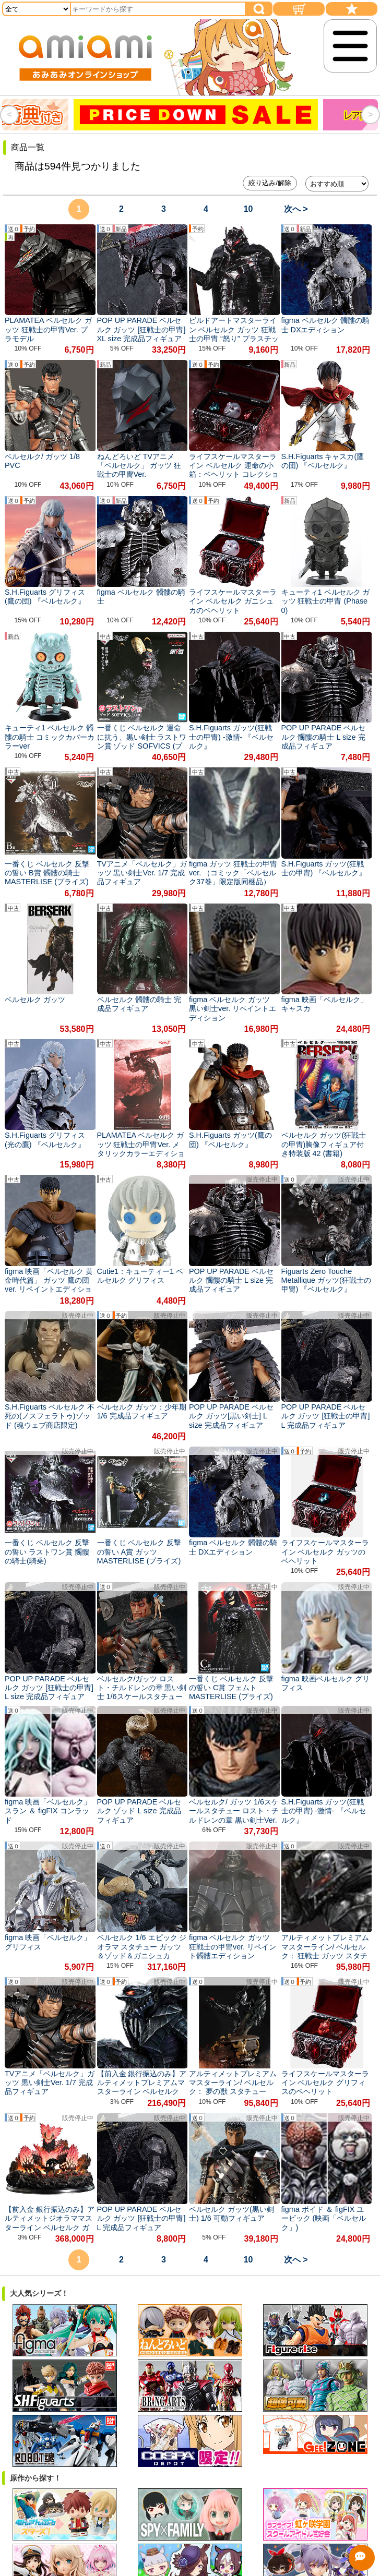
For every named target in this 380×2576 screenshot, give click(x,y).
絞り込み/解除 (269, 183)
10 (248, 208)
